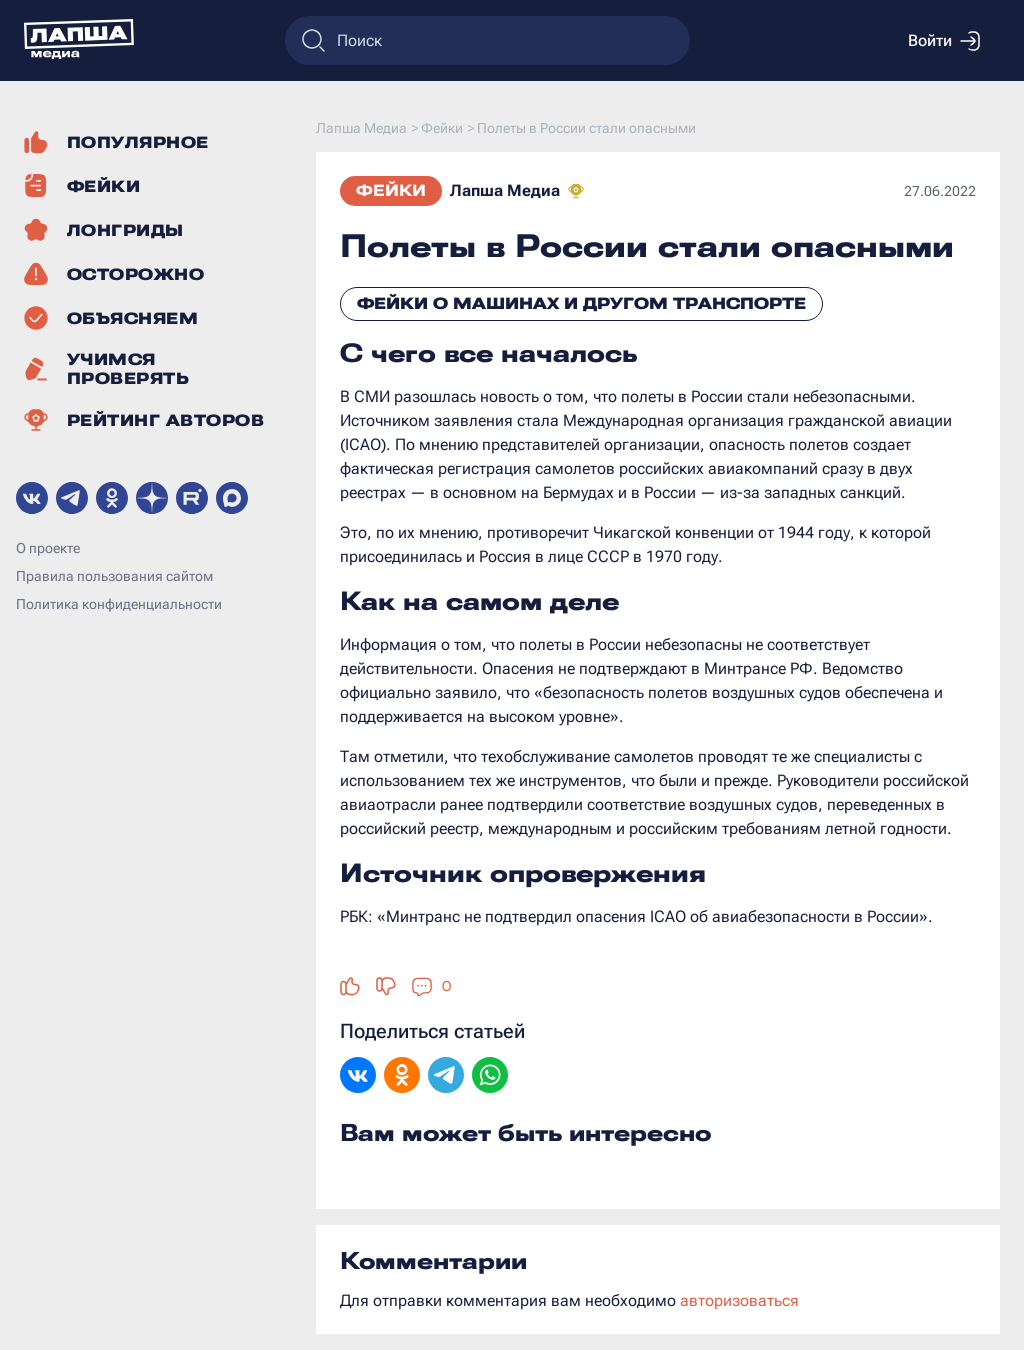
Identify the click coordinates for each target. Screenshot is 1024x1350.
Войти (944, 41)
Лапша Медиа (505, 190)
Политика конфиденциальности (119, 604)
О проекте (48, 548)
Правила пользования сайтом (114, 576)
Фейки (391, 190)
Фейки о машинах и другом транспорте (581, 303)
